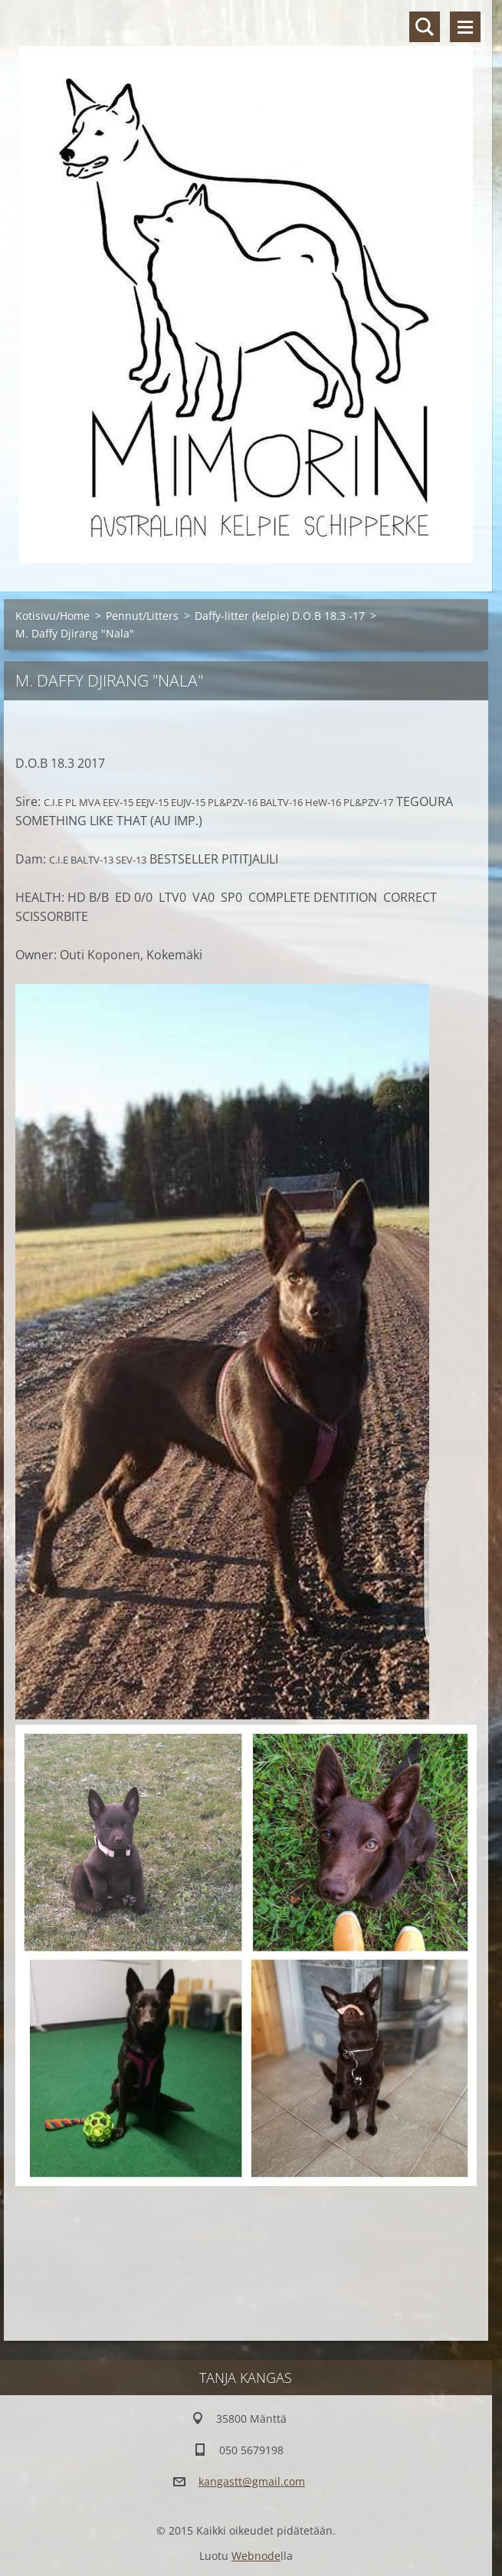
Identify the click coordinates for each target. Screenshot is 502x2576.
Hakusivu (424, 26)
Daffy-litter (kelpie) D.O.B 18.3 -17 (280, 615)
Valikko (465, 26)
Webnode (256, 2555)
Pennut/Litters (142, 615)
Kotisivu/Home (52, 615)
